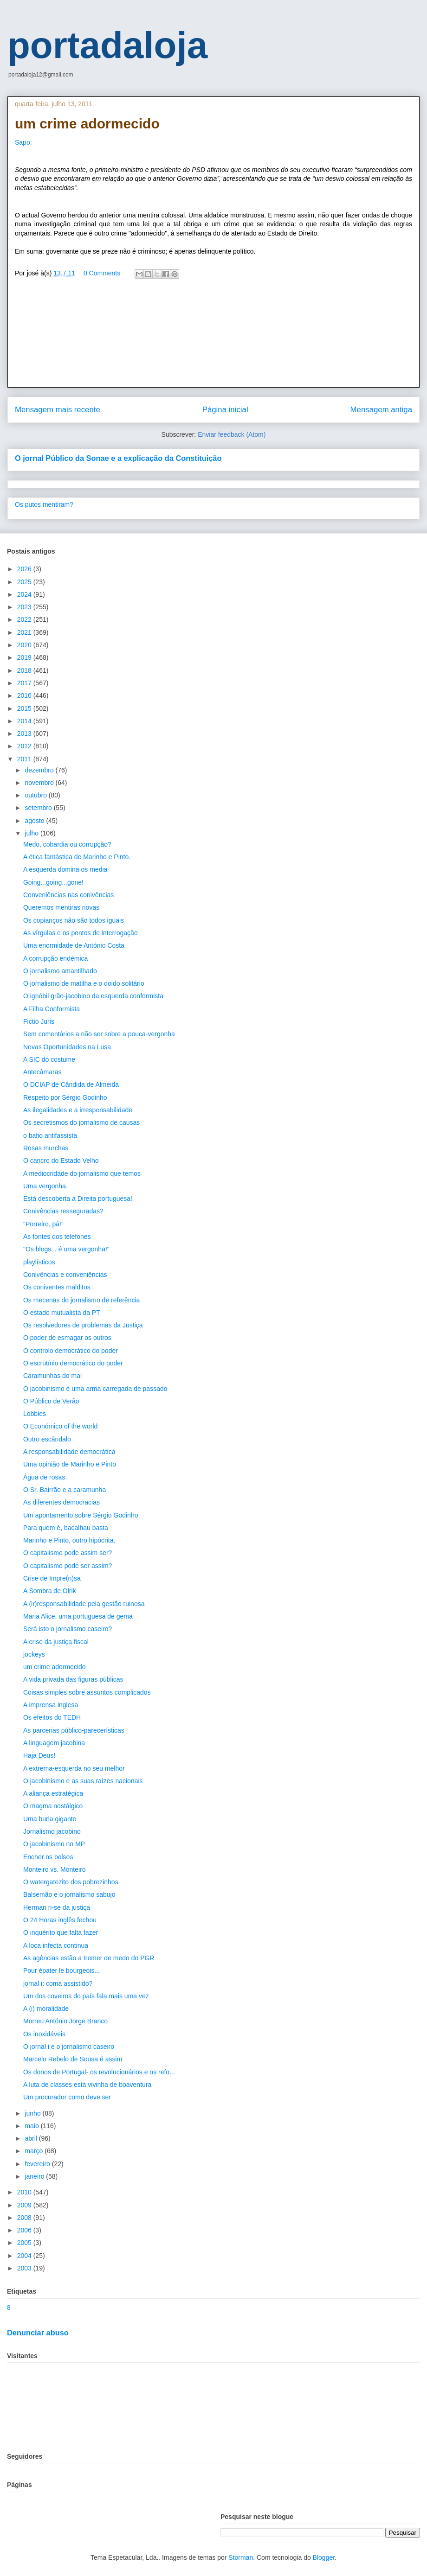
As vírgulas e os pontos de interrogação (80, 933)
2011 (25, 759)
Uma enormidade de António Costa (73, 945)
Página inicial (225, 409)
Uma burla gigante (49, 1819)
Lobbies (34, 1413)
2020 (25, 645)
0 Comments (102, 273)
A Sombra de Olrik (49, 1590)
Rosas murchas (45, 1148)
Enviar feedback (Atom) (231, 434)
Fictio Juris (38, 1021)
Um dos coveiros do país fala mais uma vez (86, 1996)
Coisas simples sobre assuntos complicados (87, 1692)
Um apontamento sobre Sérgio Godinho (80, 1515)
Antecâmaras (42, 1072)
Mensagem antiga (381, 409)
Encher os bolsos (48, 1857)
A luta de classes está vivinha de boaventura (87, 2084)
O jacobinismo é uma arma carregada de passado (95, 1388)
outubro (36, 795)
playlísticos (39, 1262)
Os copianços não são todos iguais (73, 920)
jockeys (34, 1654)
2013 (25, 733)
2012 (25, 746)
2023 (25, 607)
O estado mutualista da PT (61, 1312)
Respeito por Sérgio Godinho (65, 1097)
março (35, 2151)
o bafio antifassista (50, 1135)
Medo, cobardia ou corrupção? (67, 844)
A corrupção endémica (55, 958)
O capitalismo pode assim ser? (67, 1552)
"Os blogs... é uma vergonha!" (66, 1249)
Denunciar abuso (38, 2332)
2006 (25, 2230)
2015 (25, 708)
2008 (25, 2217)
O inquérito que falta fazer (60, 1932)
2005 (25, 2242)
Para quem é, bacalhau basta (65, 1527)
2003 (25, 2268)
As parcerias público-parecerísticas (73, 1730)
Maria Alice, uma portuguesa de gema (78, 1616)
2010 (25, 2192)
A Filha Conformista (51, 1009)
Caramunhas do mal (52, 1375)
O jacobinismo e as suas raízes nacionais (83, 1781)
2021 (25, 632)
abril (32, 2138)
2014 (25, 721)
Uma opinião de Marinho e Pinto (69, 1464)
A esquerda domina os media (65, 869)
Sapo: (23, 142)
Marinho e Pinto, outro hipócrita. (69, 1540)
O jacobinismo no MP (54, 1844)
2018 (25, 670)
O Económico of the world (60, 1426)
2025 (25, 582)
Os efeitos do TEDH (52, 1717)
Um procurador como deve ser (67, 2097)
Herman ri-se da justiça (56, 1907)
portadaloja (107, 45)
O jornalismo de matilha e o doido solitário (83, 983)
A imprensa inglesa (50, 1705)
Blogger (324, 2557)
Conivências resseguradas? (63, 1211)
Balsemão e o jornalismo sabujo (69, 1894)
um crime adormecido (54, 1667)
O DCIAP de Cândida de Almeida (71, 1084)
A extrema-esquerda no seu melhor (74, 1768)
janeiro (35, 2176)
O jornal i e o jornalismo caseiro (68, 2046)
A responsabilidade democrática (69, 1451)
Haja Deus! (39, 1755)
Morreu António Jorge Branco (65, 2021)
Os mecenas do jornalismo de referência (81, 1300)
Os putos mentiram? (44, 504)
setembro (39, 807)
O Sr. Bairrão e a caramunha (64, 1489)
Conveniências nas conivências (68, 895)
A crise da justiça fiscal (56, 1641)
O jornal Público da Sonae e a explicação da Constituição (118, 458)
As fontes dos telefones (57, 1236)
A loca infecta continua (55, 1945)
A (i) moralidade (46, 2008)
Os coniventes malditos (57, 1287)
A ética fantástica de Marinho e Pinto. (76, 857)
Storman (240, 2557)
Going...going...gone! (53, 882)
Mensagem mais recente (57, 409)
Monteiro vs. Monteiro (54, 1869)
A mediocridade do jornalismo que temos (82, 1173)
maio (32, 2126)
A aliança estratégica (53, 1793)
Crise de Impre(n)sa (52, 1578)
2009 (25, 2205)
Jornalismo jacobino (52, 1831)
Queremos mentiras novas (61, 907)
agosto (35, 820)
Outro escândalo (47, 1439)
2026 (25, 569)
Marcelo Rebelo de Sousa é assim (72, 2059)
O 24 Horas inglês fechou (60, 1920)
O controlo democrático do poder (70, 1350)
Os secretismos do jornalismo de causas (81, 1122)
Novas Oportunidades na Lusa (67, 1047)
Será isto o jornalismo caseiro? (67, 1628)
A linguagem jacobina (54, 1743)
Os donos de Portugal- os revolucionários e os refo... (99, 2072)
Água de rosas (44, 1477)
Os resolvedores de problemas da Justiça (83, 1325)
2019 (25, 657)
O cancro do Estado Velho (61, 1160)
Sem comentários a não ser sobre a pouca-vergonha (99, 1034)
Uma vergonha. (45, 1186)
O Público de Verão (51, 1401)
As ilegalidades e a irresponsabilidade (77, 1110)
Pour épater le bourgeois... (61, 1970)
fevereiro (38, 2164)
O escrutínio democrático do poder (73, 1363)
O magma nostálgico (53, 1806)
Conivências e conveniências (65, 1274)
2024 (25, 594)
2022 (25, 619)
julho (32, 833)
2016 (25, 695)
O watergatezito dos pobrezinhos (70, 1882)
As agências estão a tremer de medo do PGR (88, 1958)
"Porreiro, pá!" (43, 1224)
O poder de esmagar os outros (67, 1337)
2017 (25, 683)
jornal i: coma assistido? (57, 1983)
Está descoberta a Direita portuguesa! (77, 1198)
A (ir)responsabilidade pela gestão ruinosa (84, 1603)
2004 (25, 2255)
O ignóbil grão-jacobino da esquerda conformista (93, 996)
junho (33, 2113)
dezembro (40, 770)
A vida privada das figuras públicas (73, 1679)
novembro (40, 782)
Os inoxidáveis (44, 2034)
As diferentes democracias (61, 1502)
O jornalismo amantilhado (60, 971)
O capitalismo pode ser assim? (67, 1565)
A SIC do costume (49, 1059)
